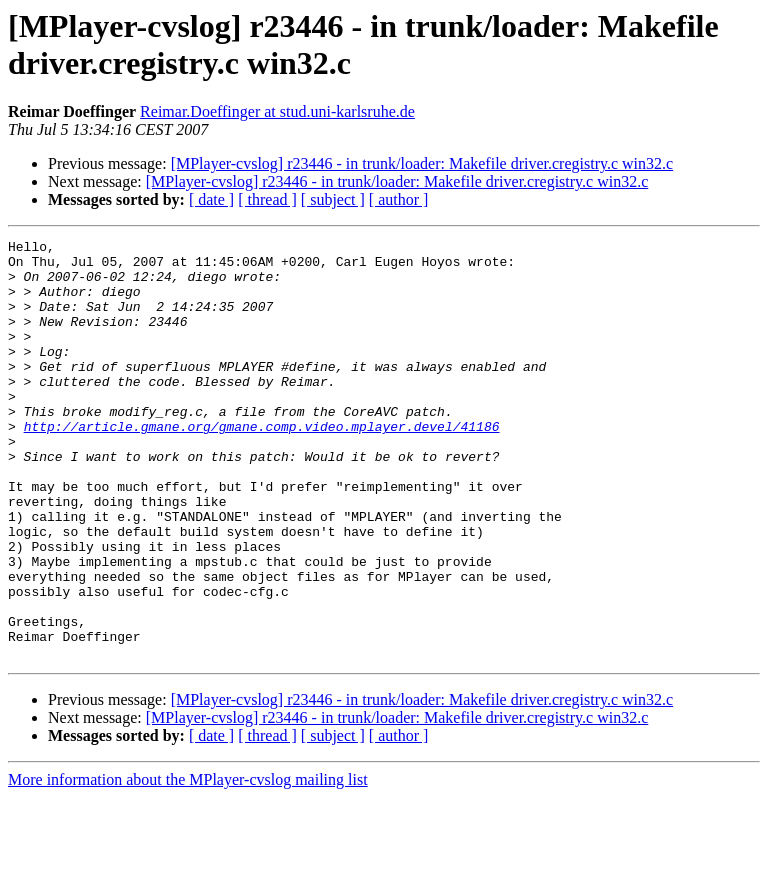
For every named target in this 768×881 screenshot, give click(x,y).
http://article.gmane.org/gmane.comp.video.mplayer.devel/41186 (262, 465)
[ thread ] (267, 199)
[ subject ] (333, 199)
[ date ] (211, 199)
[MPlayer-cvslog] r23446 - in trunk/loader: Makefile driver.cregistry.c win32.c (422, 163)
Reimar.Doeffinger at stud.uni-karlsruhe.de (277, 111)
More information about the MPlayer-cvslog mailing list (188, 863)
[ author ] (399, 199)
